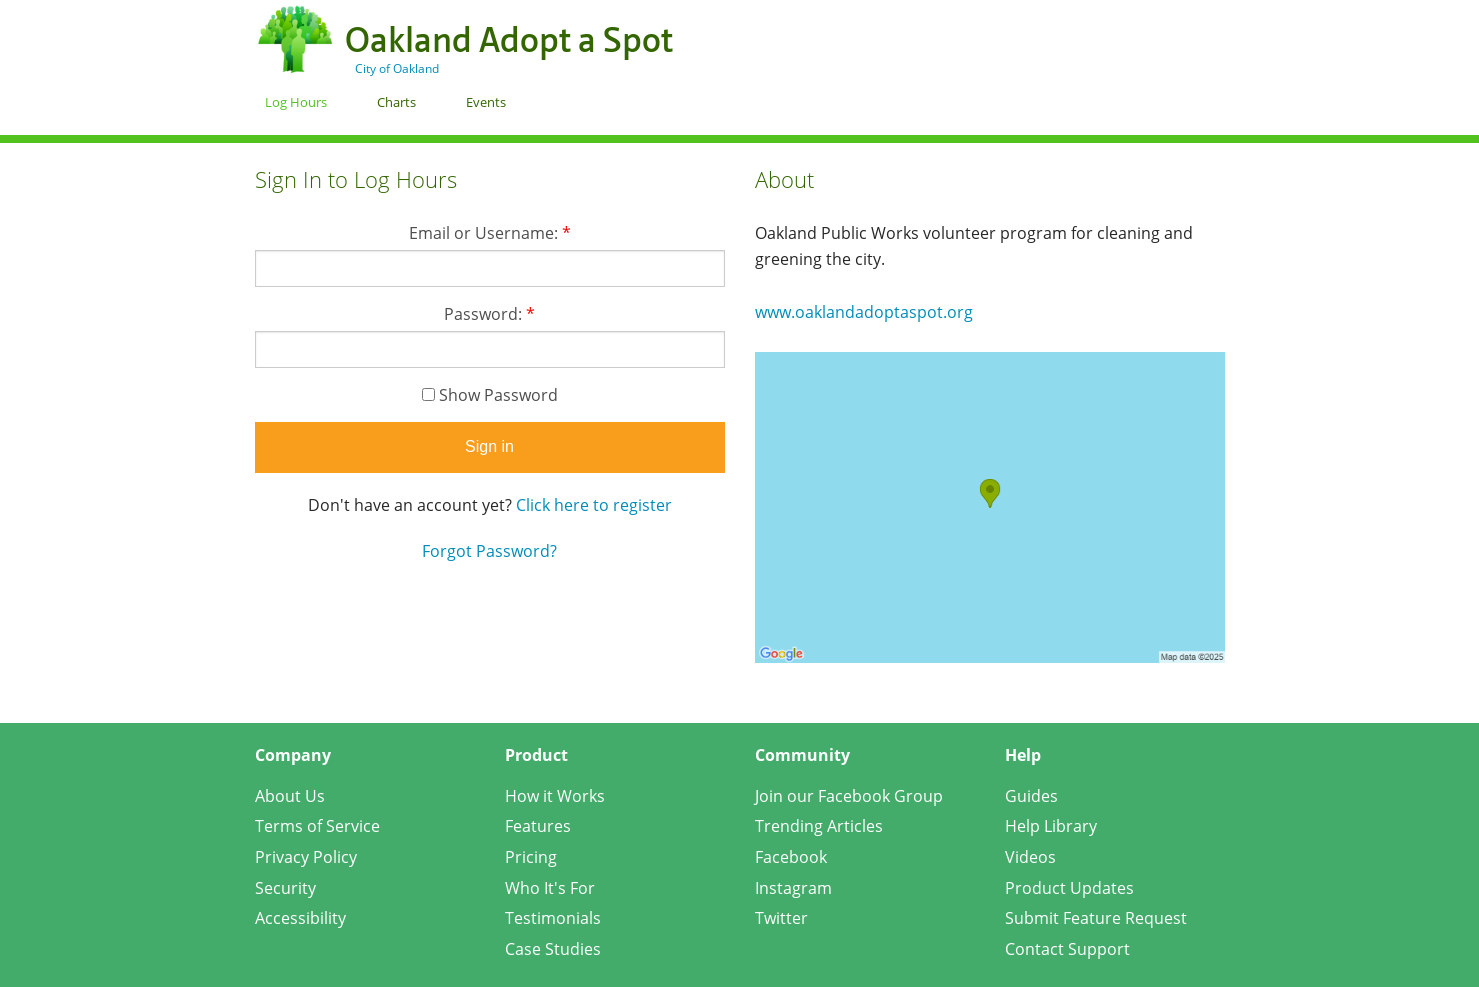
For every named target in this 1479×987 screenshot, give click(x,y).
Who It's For (550, 888)
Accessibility (300, 918)
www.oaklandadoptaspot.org (864, 312)
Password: (489, 314)
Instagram (793, 888)
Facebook (791, 857)
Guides (1031, 796)
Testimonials (553, 918)
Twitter (781, 918)
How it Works (555, 796)
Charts (396, 102)
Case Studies (553, 949)
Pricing (531, 857)
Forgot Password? (489, 551)
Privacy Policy (306, 857)
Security (285, 888)
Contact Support (1067, 949)
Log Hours (296, 102)
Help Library (1051, 826)
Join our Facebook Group (849, 796)
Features (538, 826)
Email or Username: (490, 233)
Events (486, 102)
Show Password (490, 395)
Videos (1030, 857)
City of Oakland (397, 68)
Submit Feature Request (1096, 918)
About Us (290, 796)
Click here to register (594, 505)
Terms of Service (317, 826)
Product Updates (1069, 888)
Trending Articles (819, 826)
